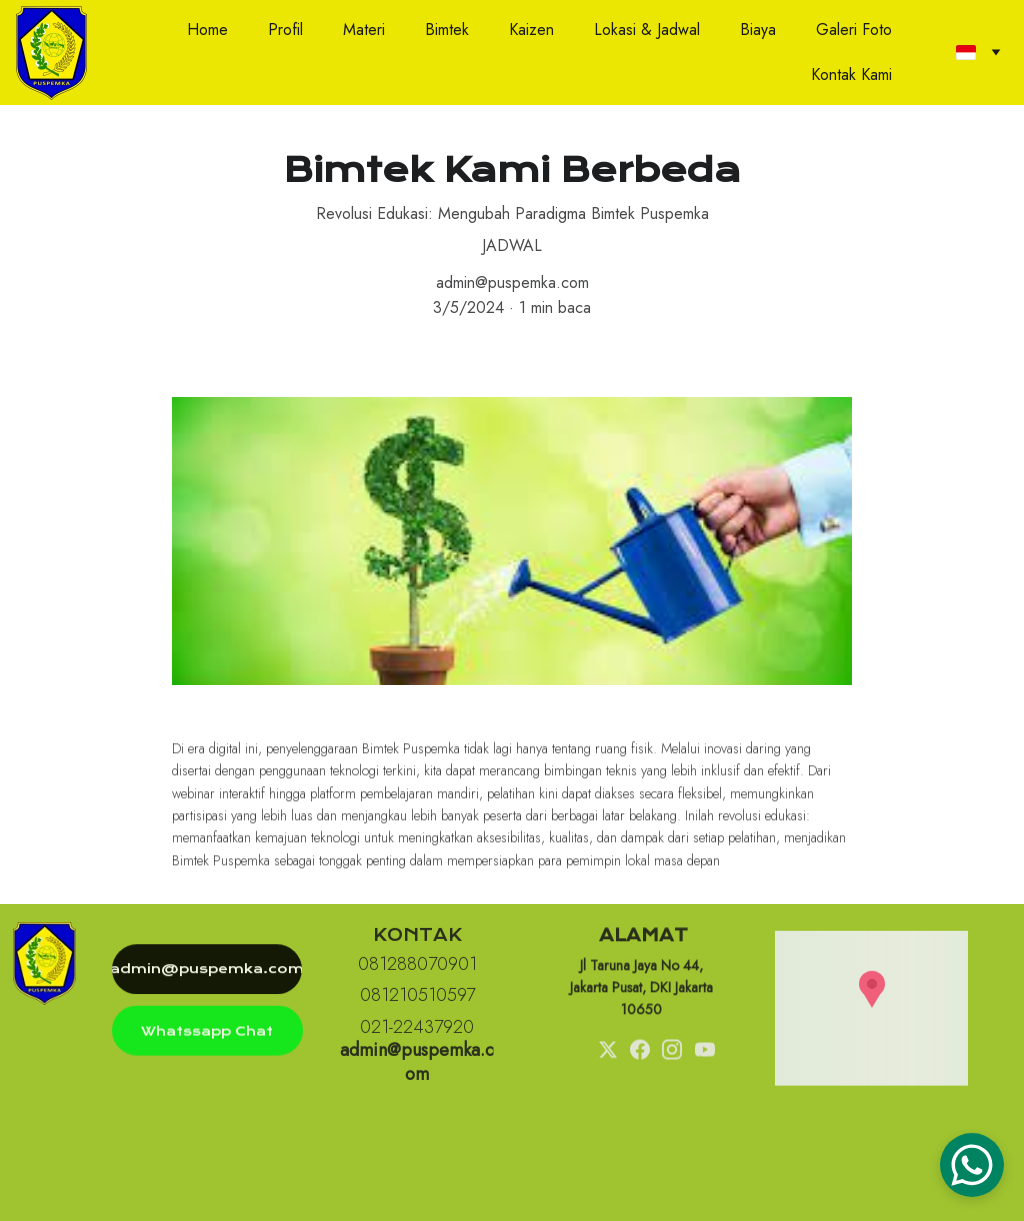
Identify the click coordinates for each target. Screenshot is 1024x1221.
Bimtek (447, 29)
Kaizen (531, 29)
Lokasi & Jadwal (647, 29)
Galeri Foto (854, 29)
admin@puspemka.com (207, 972)
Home (207, 29)
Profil (285, 29)
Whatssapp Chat (207, 1034)
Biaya (758, 29)
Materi (364, 29)
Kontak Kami (851, 74)
